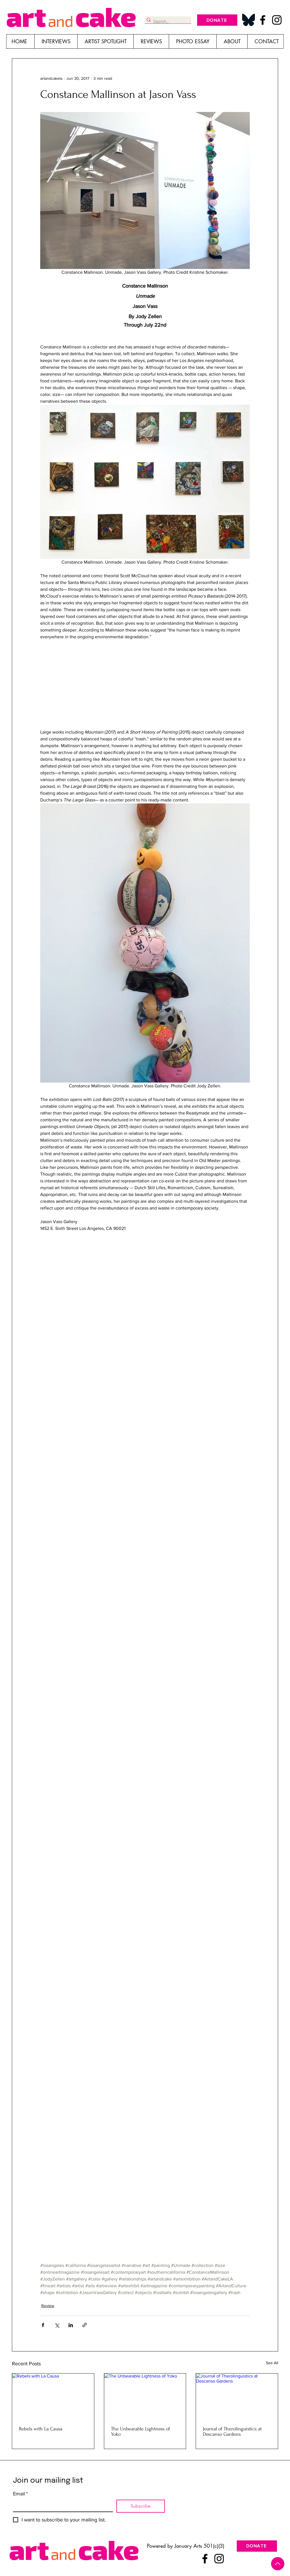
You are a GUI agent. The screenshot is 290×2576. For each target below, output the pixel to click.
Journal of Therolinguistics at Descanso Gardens (232, 2431)
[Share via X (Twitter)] (56, 2325)
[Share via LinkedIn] (70, 2325)
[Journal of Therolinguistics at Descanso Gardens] (237, 2396)
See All (272, 2363)
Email (20, 2493)
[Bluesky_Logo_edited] (248, 20)
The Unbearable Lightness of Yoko (140, 2431)
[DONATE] (217, 20)
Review (47, 2305)
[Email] (61, 2505)
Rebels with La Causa (40, 2428)
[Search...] (166, 21)
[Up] (277, 2563)
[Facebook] (262, 20)
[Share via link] (84, 2325)
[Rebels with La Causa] (53, 2396)
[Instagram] (276, 20)
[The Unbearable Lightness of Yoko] (145, 2396)
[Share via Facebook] (43, 2325)
